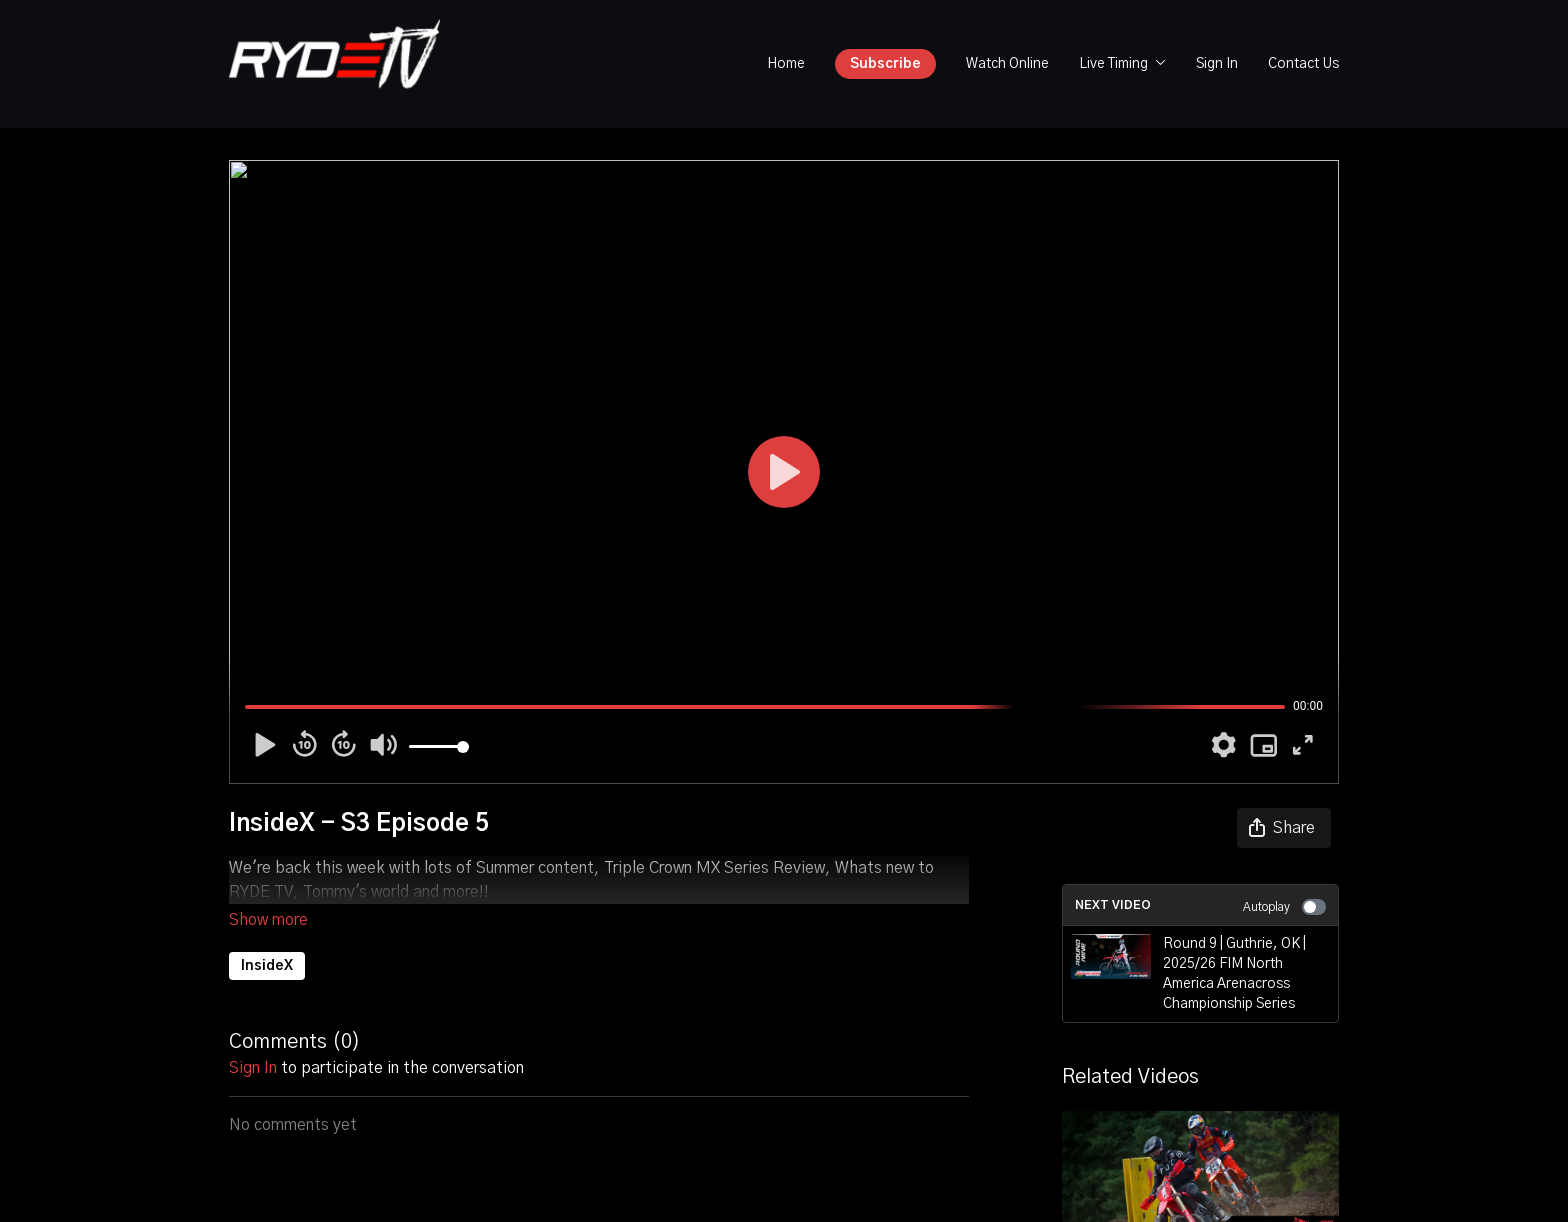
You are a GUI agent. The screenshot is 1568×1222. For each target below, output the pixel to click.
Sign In (1217, 64)
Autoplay (1284, 907)
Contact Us (1303, 64)
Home (786, 64)
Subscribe (885, 64)
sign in (253, 1040)
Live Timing (1122, 64)
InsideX (267, 938)
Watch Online (1007, 64)
